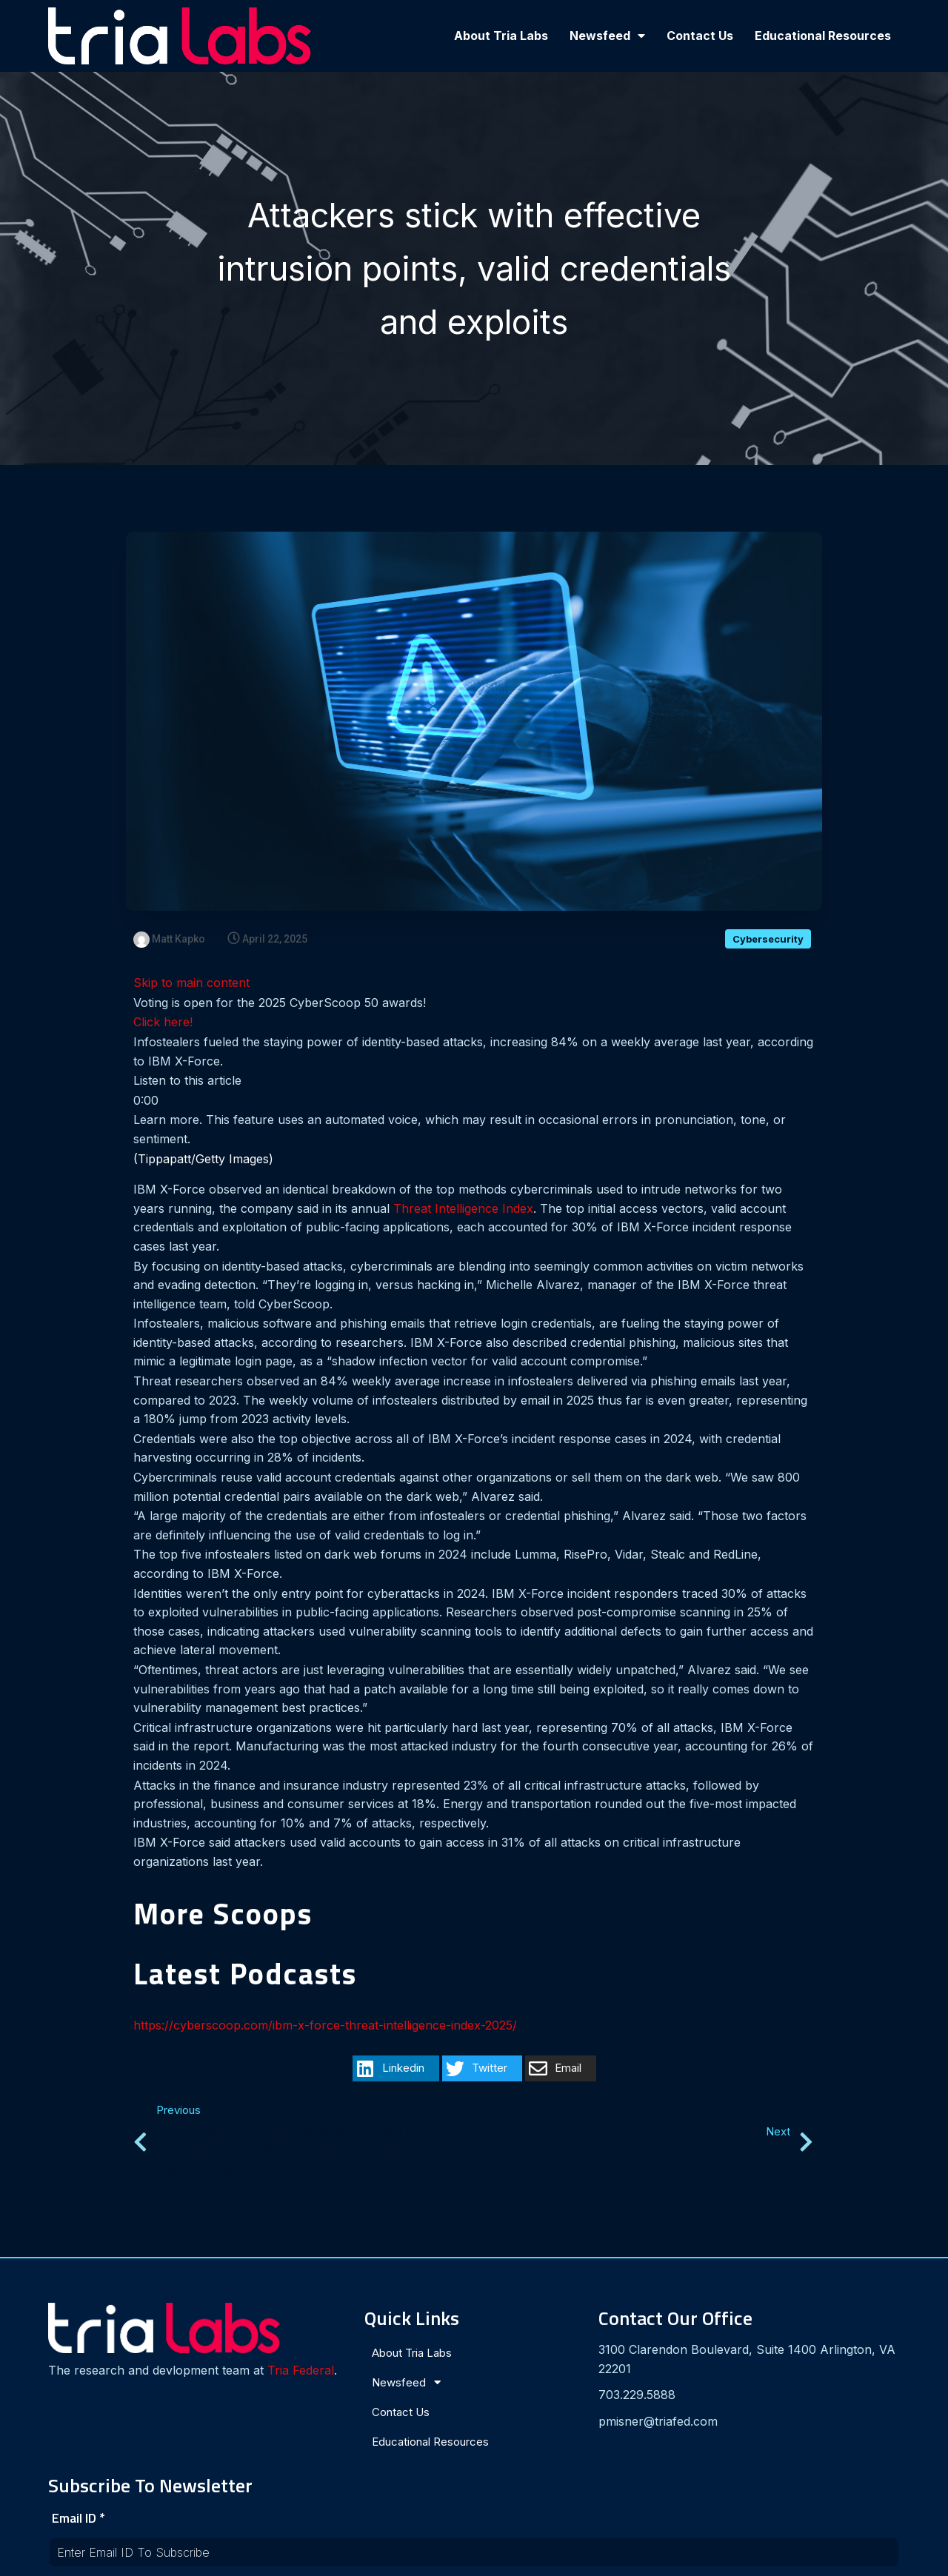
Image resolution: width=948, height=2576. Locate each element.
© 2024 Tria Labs (474, 2558)
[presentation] (724, 2437)
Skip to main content (191, 983)
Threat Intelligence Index (463, 1209)
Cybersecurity (768, 940)
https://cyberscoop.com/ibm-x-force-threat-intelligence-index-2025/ (325, 2025)
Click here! (163, 1022)
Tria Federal (95, 2375)
